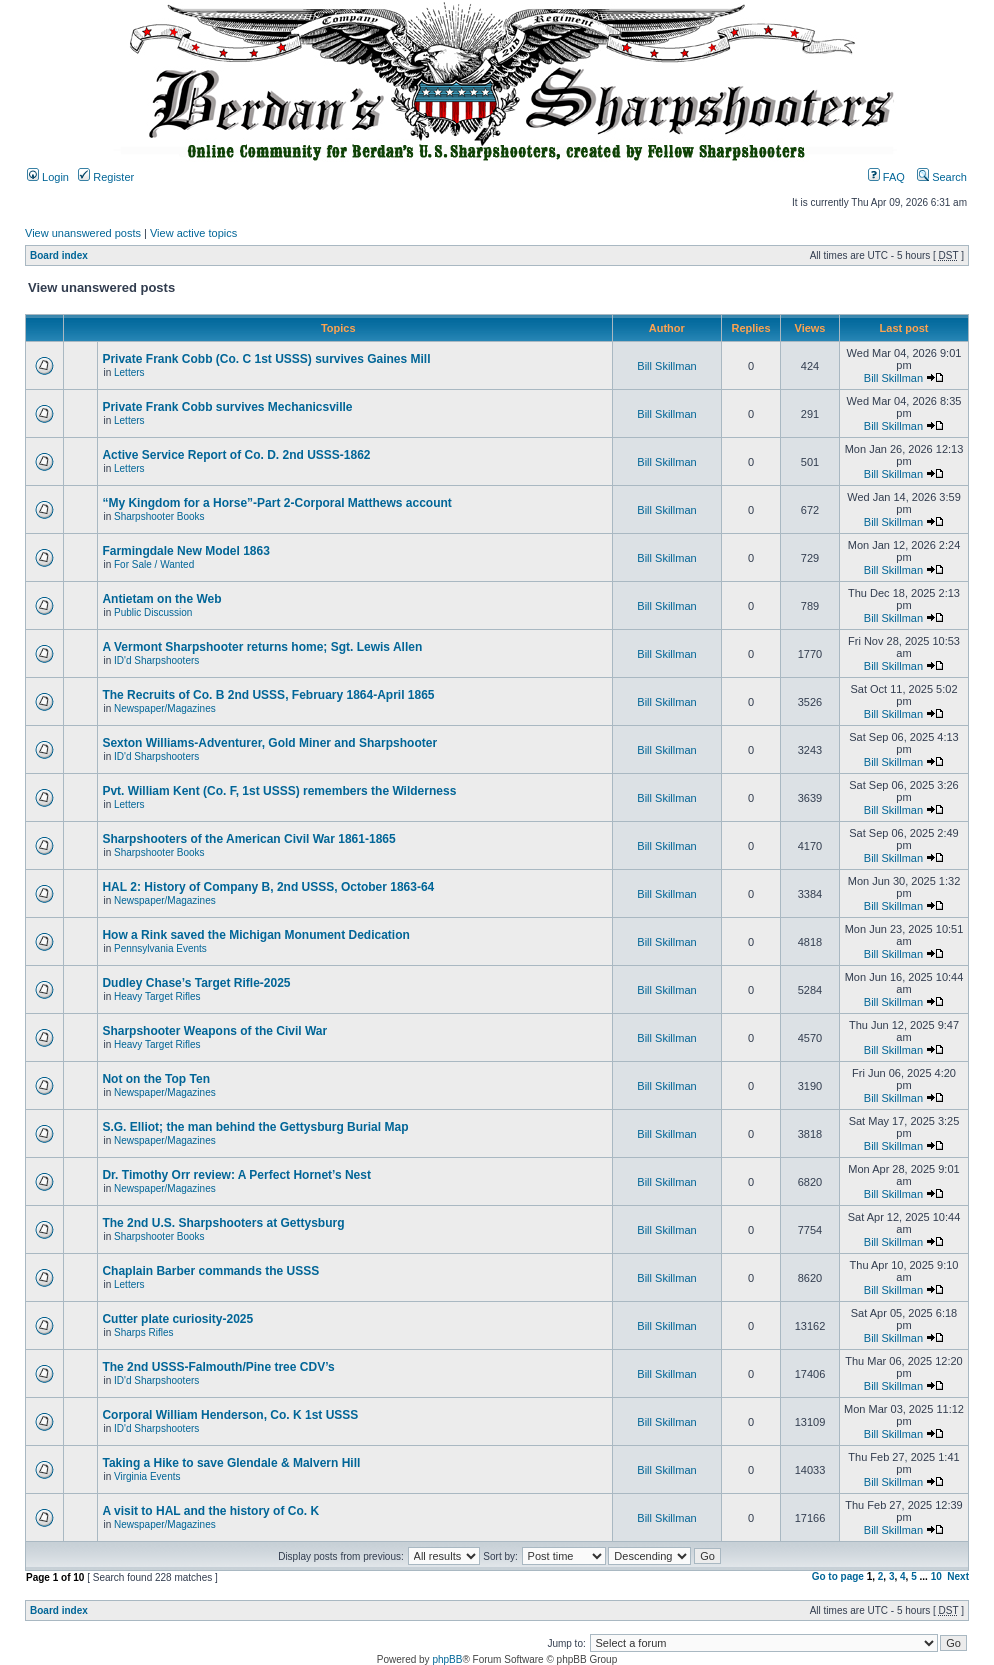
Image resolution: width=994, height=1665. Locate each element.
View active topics (193, 233)
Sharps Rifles (143, 1332)
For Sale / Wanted (154, 564)
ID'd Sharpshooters (156, 660)
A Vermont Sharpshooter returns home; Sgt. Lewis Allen (262, 647)
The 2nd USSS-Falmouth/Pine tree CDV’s (218, 1367)
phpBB (447, 1659)
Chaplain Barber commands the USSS (210, 1271)
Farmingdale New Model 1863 (185, 551)
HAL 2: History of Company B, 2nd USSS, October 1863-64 (268, 887)
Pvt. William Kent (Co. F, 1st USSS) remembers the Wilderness (279, 791)
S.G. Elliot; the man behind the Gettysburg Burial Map (255, 1127)
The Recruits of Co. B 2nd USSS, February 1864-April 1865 (268, 695)
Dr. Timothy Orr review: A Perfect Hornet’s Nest (236, 1175)
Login (48, 177)
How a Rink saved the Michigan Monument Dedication (255, 935)
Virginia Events (147, 1476)
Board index (59, 255)
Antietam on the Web (161, 599)
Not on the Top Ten (156, 1079)
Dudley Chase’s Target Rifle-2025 (196, 983)
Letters (129, 372)
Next (958, 1576)
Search (942, 177)
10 (936, 1576)
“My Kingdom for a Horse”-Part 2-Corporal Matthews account (276, 503)
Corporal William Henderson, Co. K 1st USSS (230, 1415)
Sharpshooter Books (159, 516)
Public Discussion (153, 612)
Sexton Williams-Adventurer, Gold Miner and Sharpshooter (269, 743)
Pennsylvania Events (160, 948)
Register (106, 177)
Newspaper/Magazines (165, 708)
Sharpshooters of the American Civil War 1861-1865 (248, 839)
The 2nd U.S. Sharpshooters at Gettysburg (223, 1223)
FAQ (886, 177)
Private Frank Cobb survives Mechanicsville (227, 407)
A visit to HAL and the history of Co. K (210, 1511)
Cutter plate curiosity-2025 (177, 1319)
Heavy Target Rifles (157, 996)
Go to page (838, 1576)
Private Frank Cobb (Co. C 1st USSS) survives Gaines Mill (266, 359)
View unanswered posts (83, 233)
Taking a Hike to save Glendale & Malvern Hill (231, 1463)
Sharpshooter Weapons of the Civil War (214, 1031)
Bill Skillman (666, 366)
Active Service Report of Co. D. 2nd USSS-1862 (236, 455)
